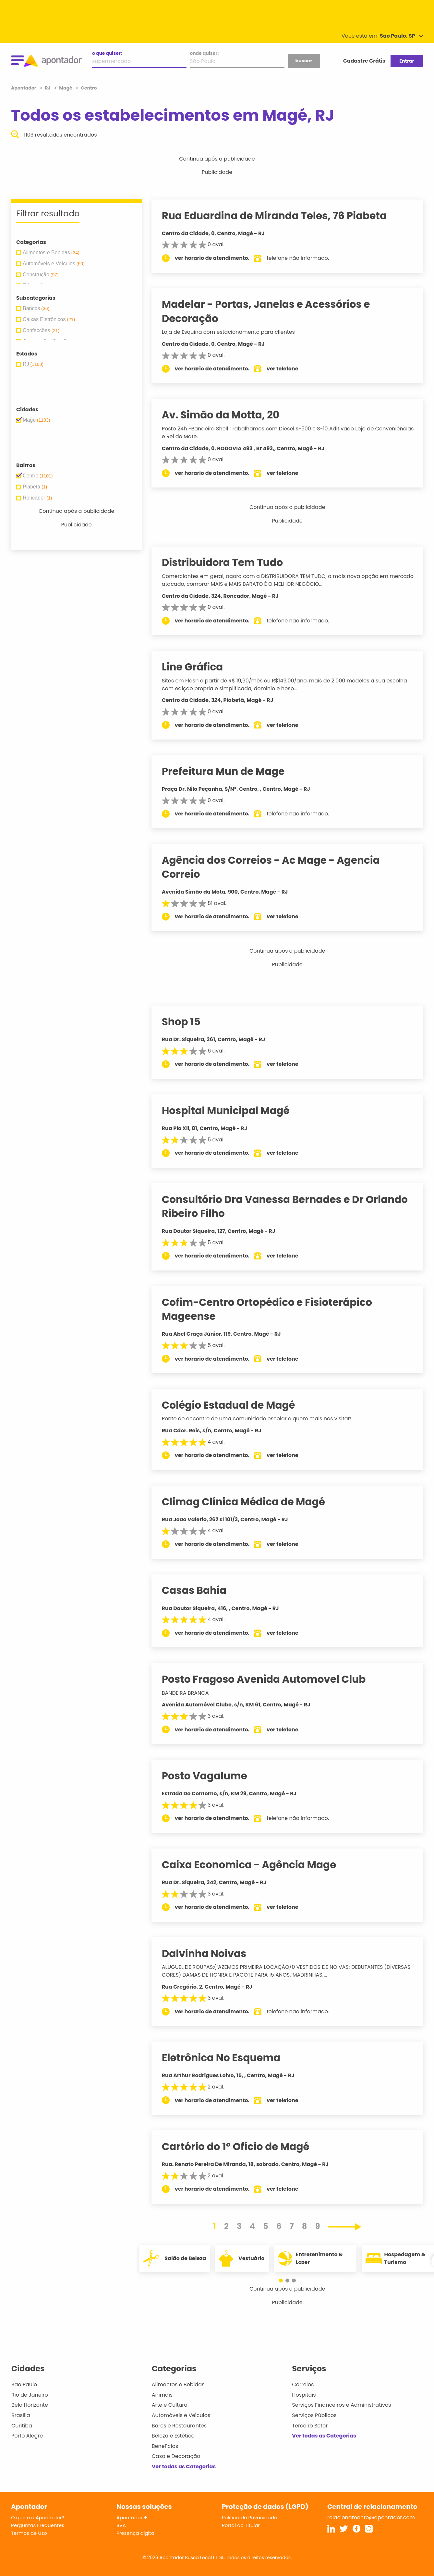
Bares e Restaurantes (179, 2425)
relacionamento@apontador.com (371, 2517)
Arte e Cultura (169, 2405)
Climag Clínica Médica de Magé (249, 1502)
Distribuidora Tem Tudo (228, 562)
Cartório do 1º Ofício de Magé (242, 2146)
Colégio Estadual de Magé (234, 1405)
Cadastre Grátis (364, 61)
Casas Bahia (200, 1590)
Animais (162, 2395)
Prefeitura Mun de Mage (229, 771)
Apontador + (131, 2517)
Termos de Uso (29, 2533)
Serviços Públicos (314, 2415)
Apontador (24, 88)
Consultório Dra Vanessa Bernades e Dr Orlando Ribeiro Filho (291, 1206)
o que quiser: (107, 53)
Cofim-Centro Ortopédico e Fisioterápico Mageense (273, 1309)
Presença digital (136, 2533)
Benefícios (165, 2446)
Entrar (406, 61)
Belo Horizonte (29, 2405)
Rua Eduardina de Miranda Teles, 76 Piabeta (280, 216)
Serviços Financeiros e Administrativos (341, 2405)
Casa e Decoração (176, 2456)
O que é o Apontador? (37, 2517)
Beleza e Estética (173, 2435)
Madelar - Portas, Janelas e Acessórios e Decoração (272, 311)
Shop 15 (187, 1022)
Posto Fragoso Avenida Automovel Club (270, 1679)
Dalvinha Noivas (210, 1953)
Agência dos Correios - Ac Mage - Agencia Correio (277, 867)
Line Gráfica (198, 667)
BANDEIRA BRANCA (191, 1693)
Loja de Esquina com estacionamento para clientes (234, 332)
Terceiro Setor (310, 2425)
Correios (303, 2384)
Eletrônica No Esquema (227, 2058)
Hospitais (304, 2395)
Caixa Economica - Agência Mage (255, 1865)
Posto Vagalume (210, 1776)
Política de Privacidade (249, 2517)
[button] (284, 2280)
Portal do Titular (241, 2525)
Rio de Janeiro (29, 2395)
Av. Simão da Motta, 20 (226, 415)
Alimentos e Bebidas (178, 2384)
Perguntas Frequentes (37, 2525)
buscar (303, 60)
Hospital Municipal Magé (232, 1110)
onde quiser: (204, 53)
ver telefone (289, 368)
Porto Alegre (27, 2435)
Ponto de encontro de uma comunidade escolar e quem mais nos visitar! (263, 1418)
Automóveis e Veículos (181, 2415)
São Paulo (24, 2384)
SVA (121, 2525)
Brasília (20, 2415)
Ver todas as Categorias (184, 2466)
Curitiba (21, 2425)
